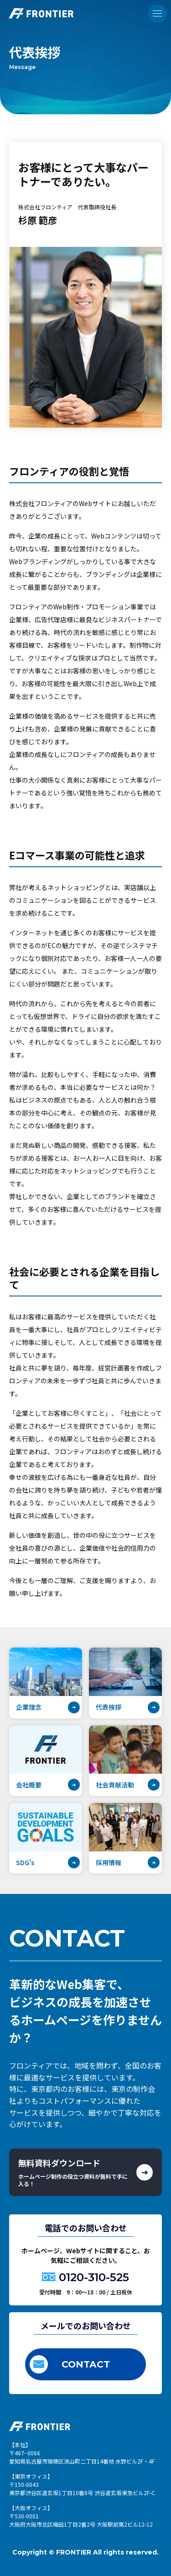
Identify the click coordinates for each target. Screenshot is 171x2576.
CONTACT (70, 2364)
